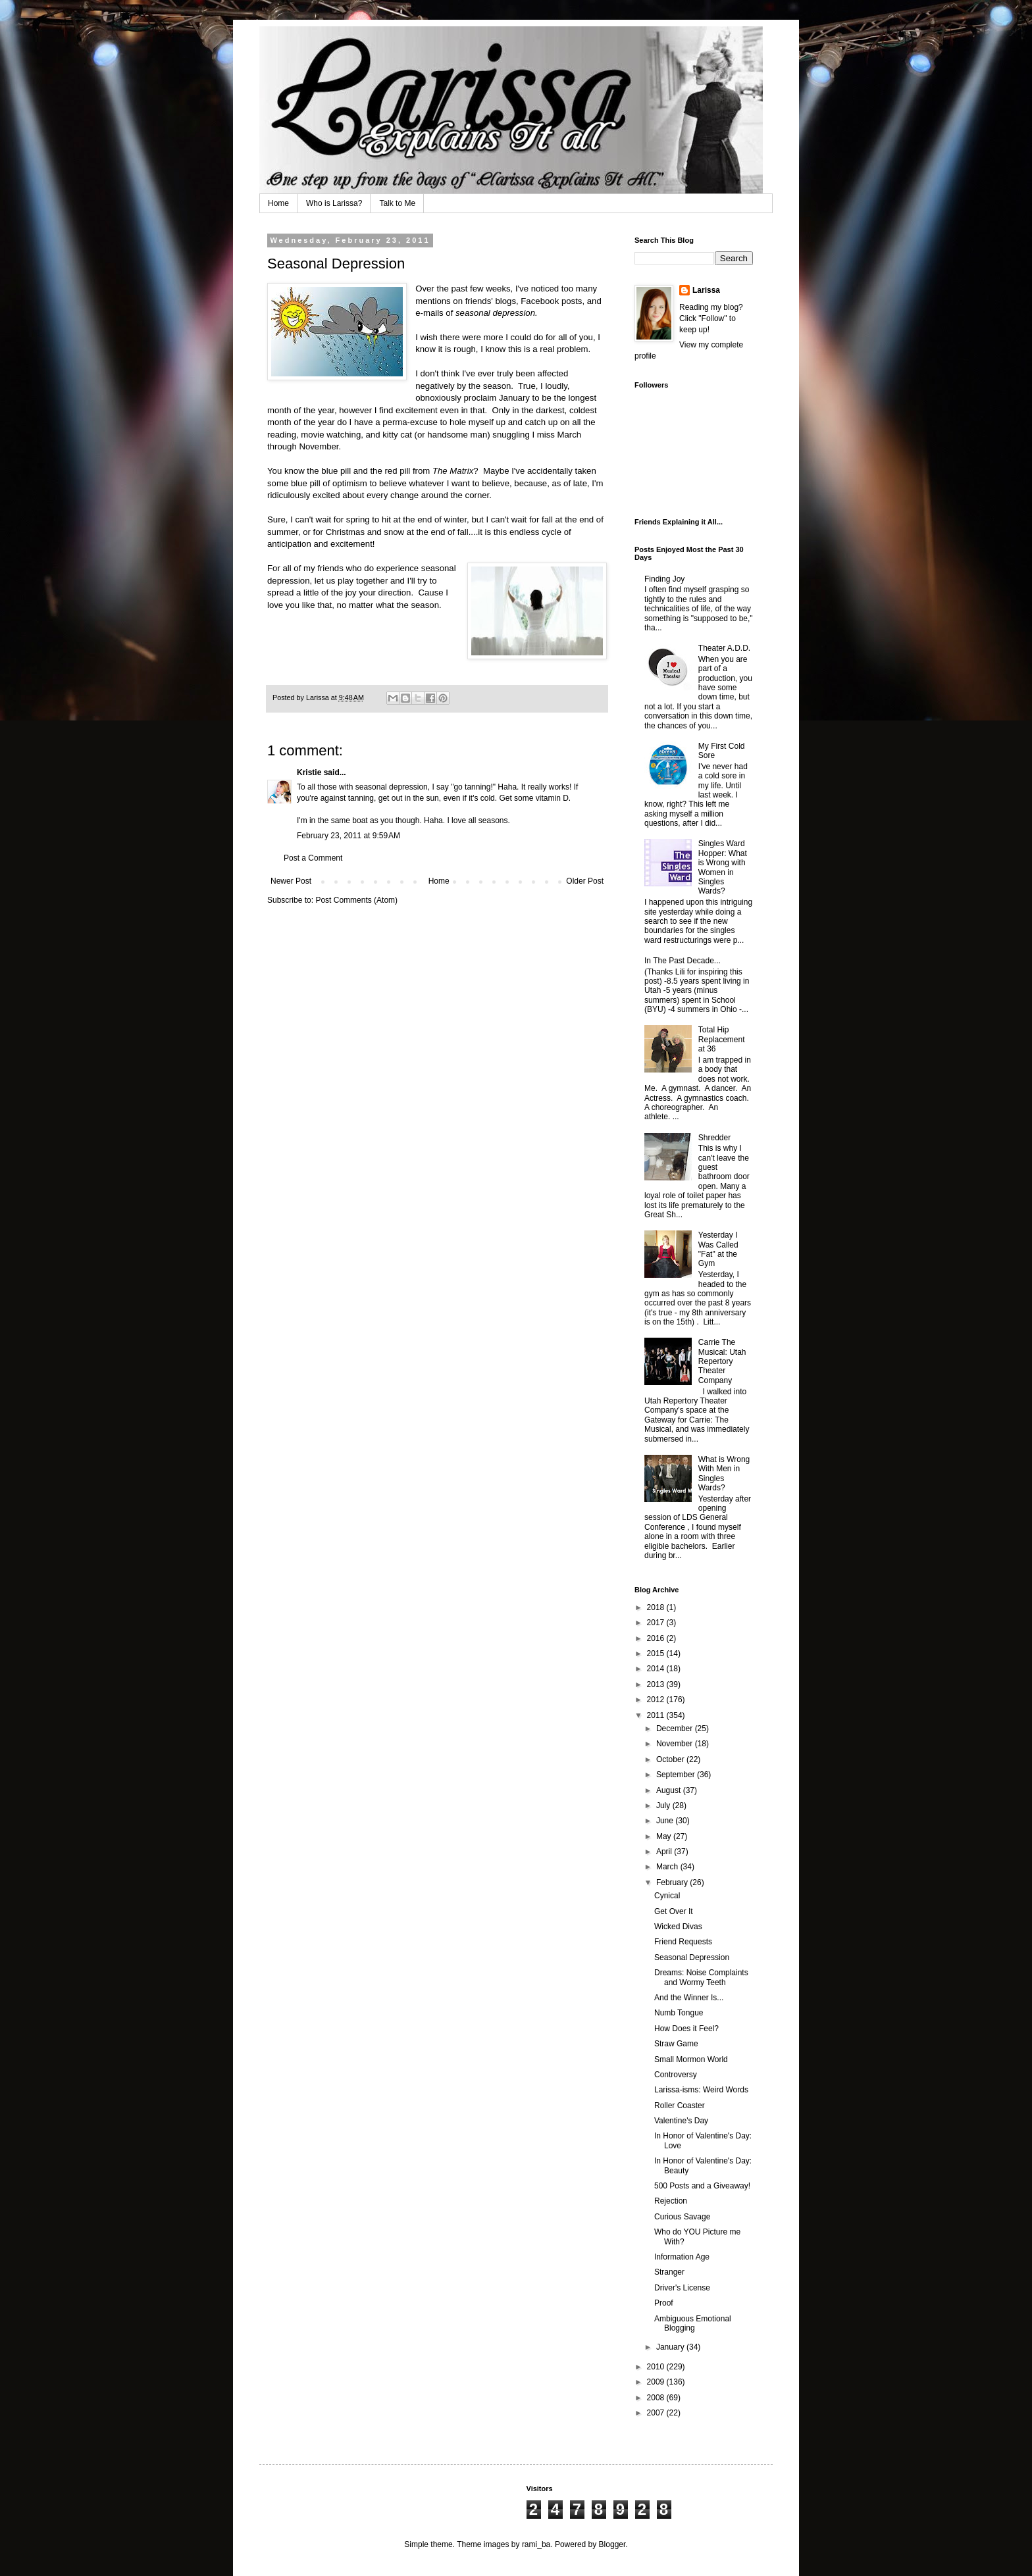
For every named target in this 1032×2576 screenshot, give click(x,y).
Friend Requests (683, 1941)
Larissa (706, 290)
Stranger (669, 2272)
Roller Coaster (679, 2105)
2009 (657, 2382)
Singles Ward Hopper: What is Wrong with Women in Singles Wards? (722, 867)
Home (278, 203)
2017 (657, 1622)
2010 (657, 2366)
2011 (657, 1715)
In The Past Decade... (682, 960)
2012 (657, 1699)
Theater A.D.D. (724, 648)
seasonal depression (495, 313)
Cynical (667, 1895)
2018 (657, 1607)
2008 (657, 2397)
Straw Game (676, 2043)
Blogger (612, 2544)
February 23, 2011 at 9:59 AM (348, 835)
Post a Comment (313, 858)
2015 (657, 1653)
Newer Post (291, 881)
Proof (663, 2303)
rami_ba (536, 2544)
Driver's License (682, 2287)
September (676, 1774)
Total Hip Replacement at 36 (721, 1039)
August (669, 1790)
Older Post (585, 881)
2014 (657, 1668)
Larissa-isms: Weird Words (701, 2089)
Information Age (682, 2256)
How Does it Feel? (686, 2028)
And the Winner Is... (688, 1997)
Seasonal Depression (691, 1957)
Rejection (670, 2201)
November (675, 1743)
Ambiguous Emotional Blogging (692, 2323)
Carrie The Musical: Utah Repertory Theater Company (722, 1361)
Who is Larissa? (334, 203)
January (671, 2347)
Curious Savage (682, 2216)
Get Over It (673, 1911)
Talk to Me (397, 203)
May (664, 1836)
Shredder (714, 1137)
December (675, 1728)
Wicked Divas (678, 1926)
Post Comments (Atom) (356, 900)
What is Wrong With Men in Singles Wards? (724, 1473)
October (671, 1759)
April (665, 1851)
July (664, 1805)
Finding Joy (664, 579)
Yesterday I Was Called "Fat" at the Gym (718, 1249)
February (673, 1882)
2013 (657, 1684)
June (665, 1820)
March (668, 1866)
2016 (657, 1638)
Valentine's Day (681, 2120)
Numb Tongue (679, 2012)
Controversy (675, 2074)
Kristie (309, 772)
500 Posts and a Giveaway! (702, 2185)
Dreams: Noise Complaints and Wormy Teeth (701, 1977)
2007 (657, 2412)
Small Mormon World (691, 2059)
